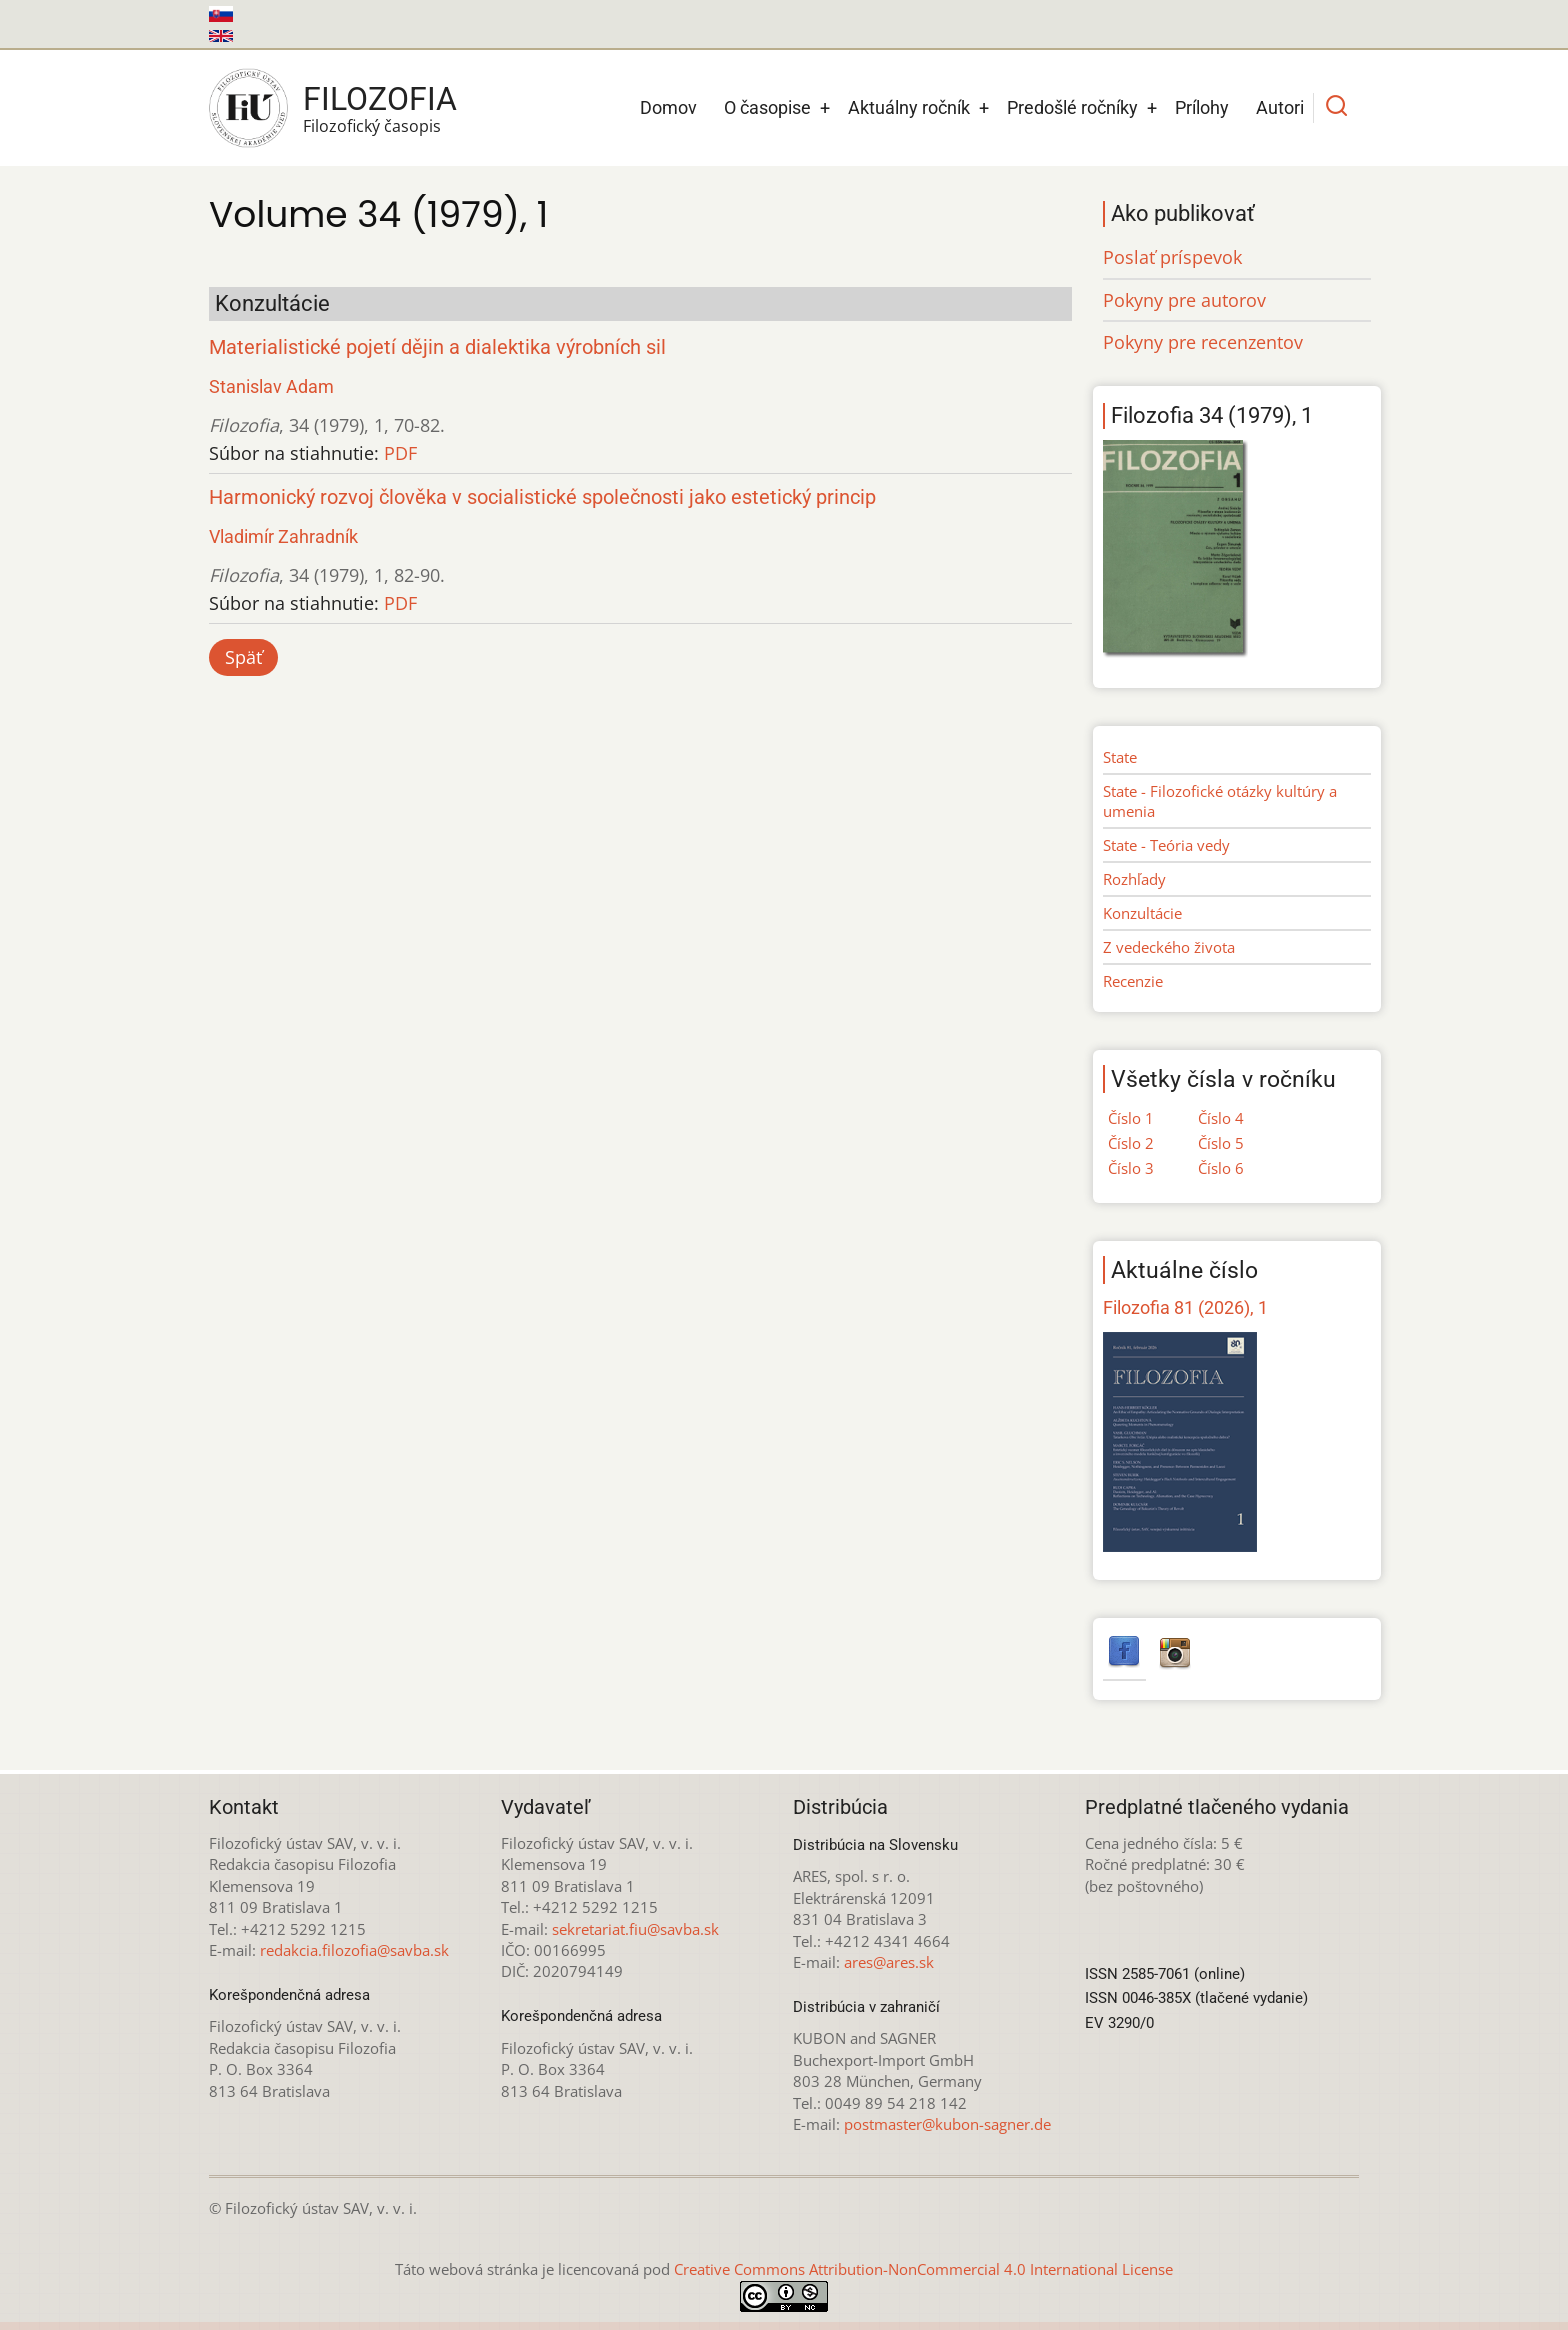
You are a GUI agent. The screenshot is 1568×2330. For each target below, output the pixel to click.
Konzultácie (1142, 913)
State (1120, 757)
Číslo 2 (1131, 1143)
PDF (400, 453)
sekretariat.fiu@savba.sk (635, 1929)
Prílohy (1202, 107)
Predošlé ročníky (1072, 107)
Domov (668, 107)
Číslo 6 (1221, 1168)
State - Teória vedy (1166, 845)
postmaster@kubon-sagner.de (947, 2124)
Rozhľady (1134, 879)
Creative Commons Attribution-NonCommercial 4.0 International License (923, 2269)
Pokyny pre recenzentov (1203, 342)
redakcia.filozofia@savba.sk (354, 1950)
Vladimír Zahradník (283, 536)
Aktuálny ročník (909, 107)
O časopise (767, 107)
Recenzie (1133, 981)
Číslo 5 (1221, 1143)
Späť (243, 657)
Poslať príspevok (1172, 257)
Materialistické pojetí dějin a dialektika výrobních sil (437, 347)
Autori (1280, 107)
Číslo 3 (1131, 1168)
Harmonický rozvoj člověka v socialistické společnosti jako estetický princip (542, 497)
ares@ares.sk (889, 1962)
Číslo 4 (1221, 1118)
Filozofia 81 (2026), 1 (1185, 1307)
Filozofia (380, 99)
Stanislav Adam (271, 386)
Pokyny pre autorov (1184, 300)
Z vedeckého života (1169, 947)
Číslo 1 (1131, 1118)
